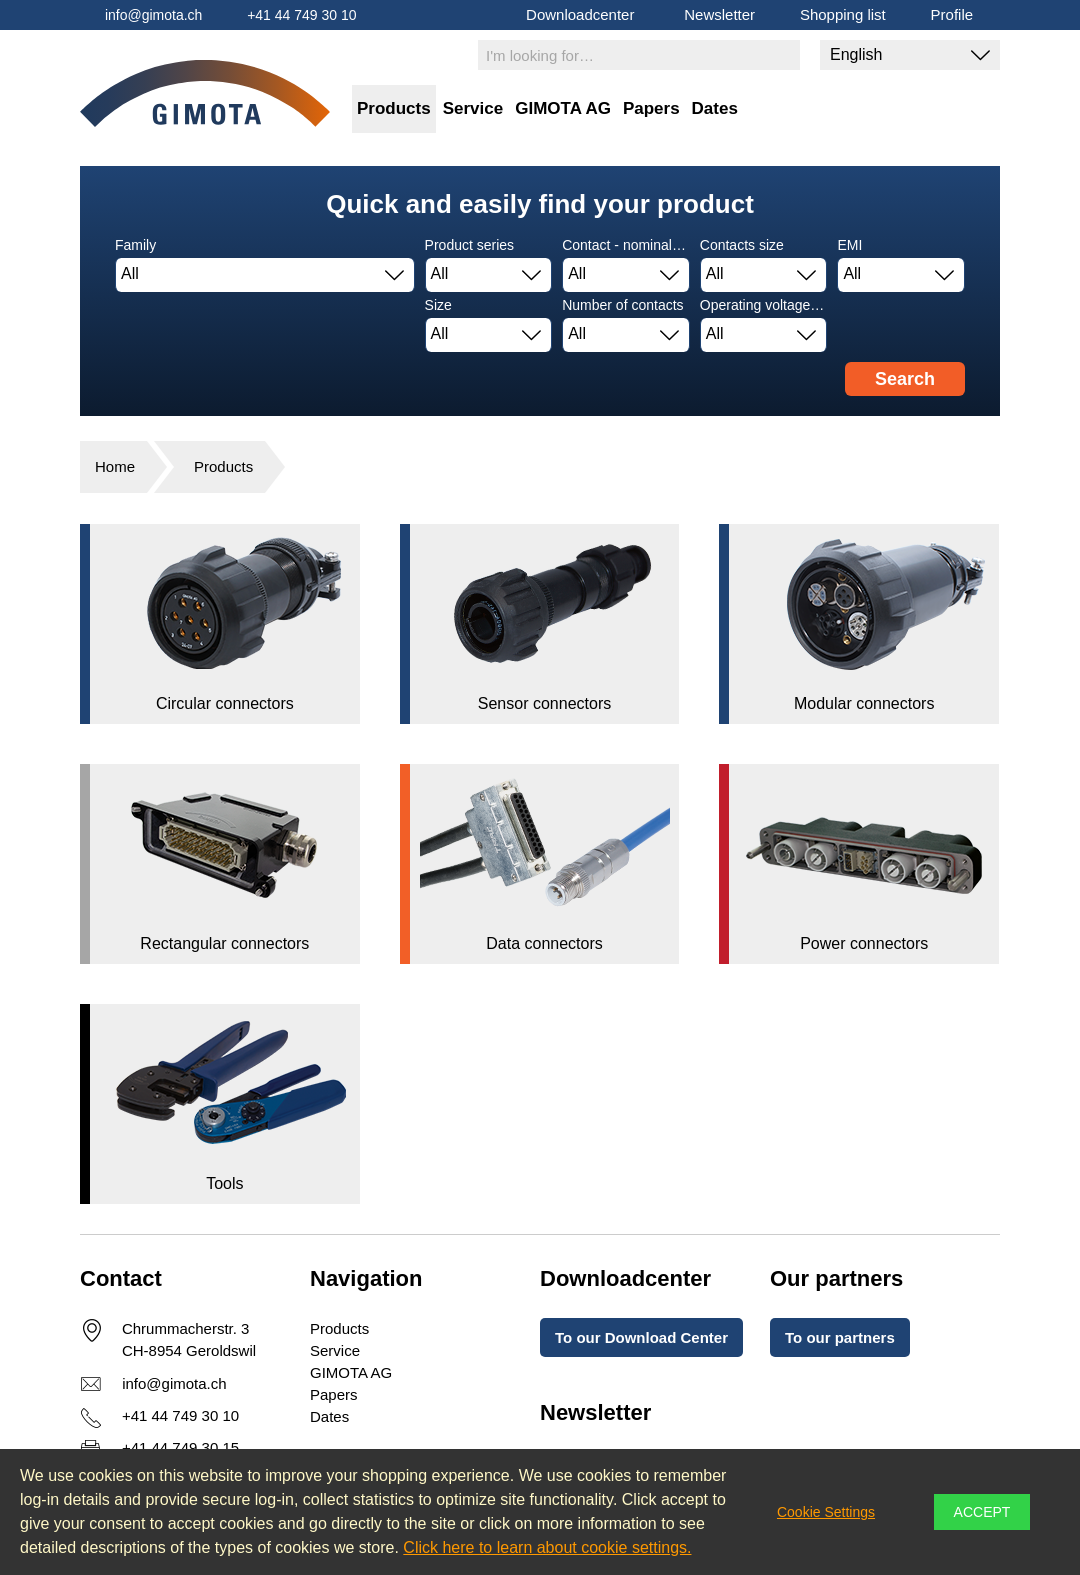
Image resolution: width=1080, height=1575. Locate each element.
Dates (715, 108)
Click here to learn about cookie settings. (547, 1547)
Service (473, 108)
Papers (651, 108)
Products (394, 108)
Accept (982, 1512)
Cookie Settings (826, 1512)
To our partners (840, 1337)
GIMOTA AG (563, 108)
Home (115, 466)
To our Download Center (641, 1337)
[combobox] (265, 275)
